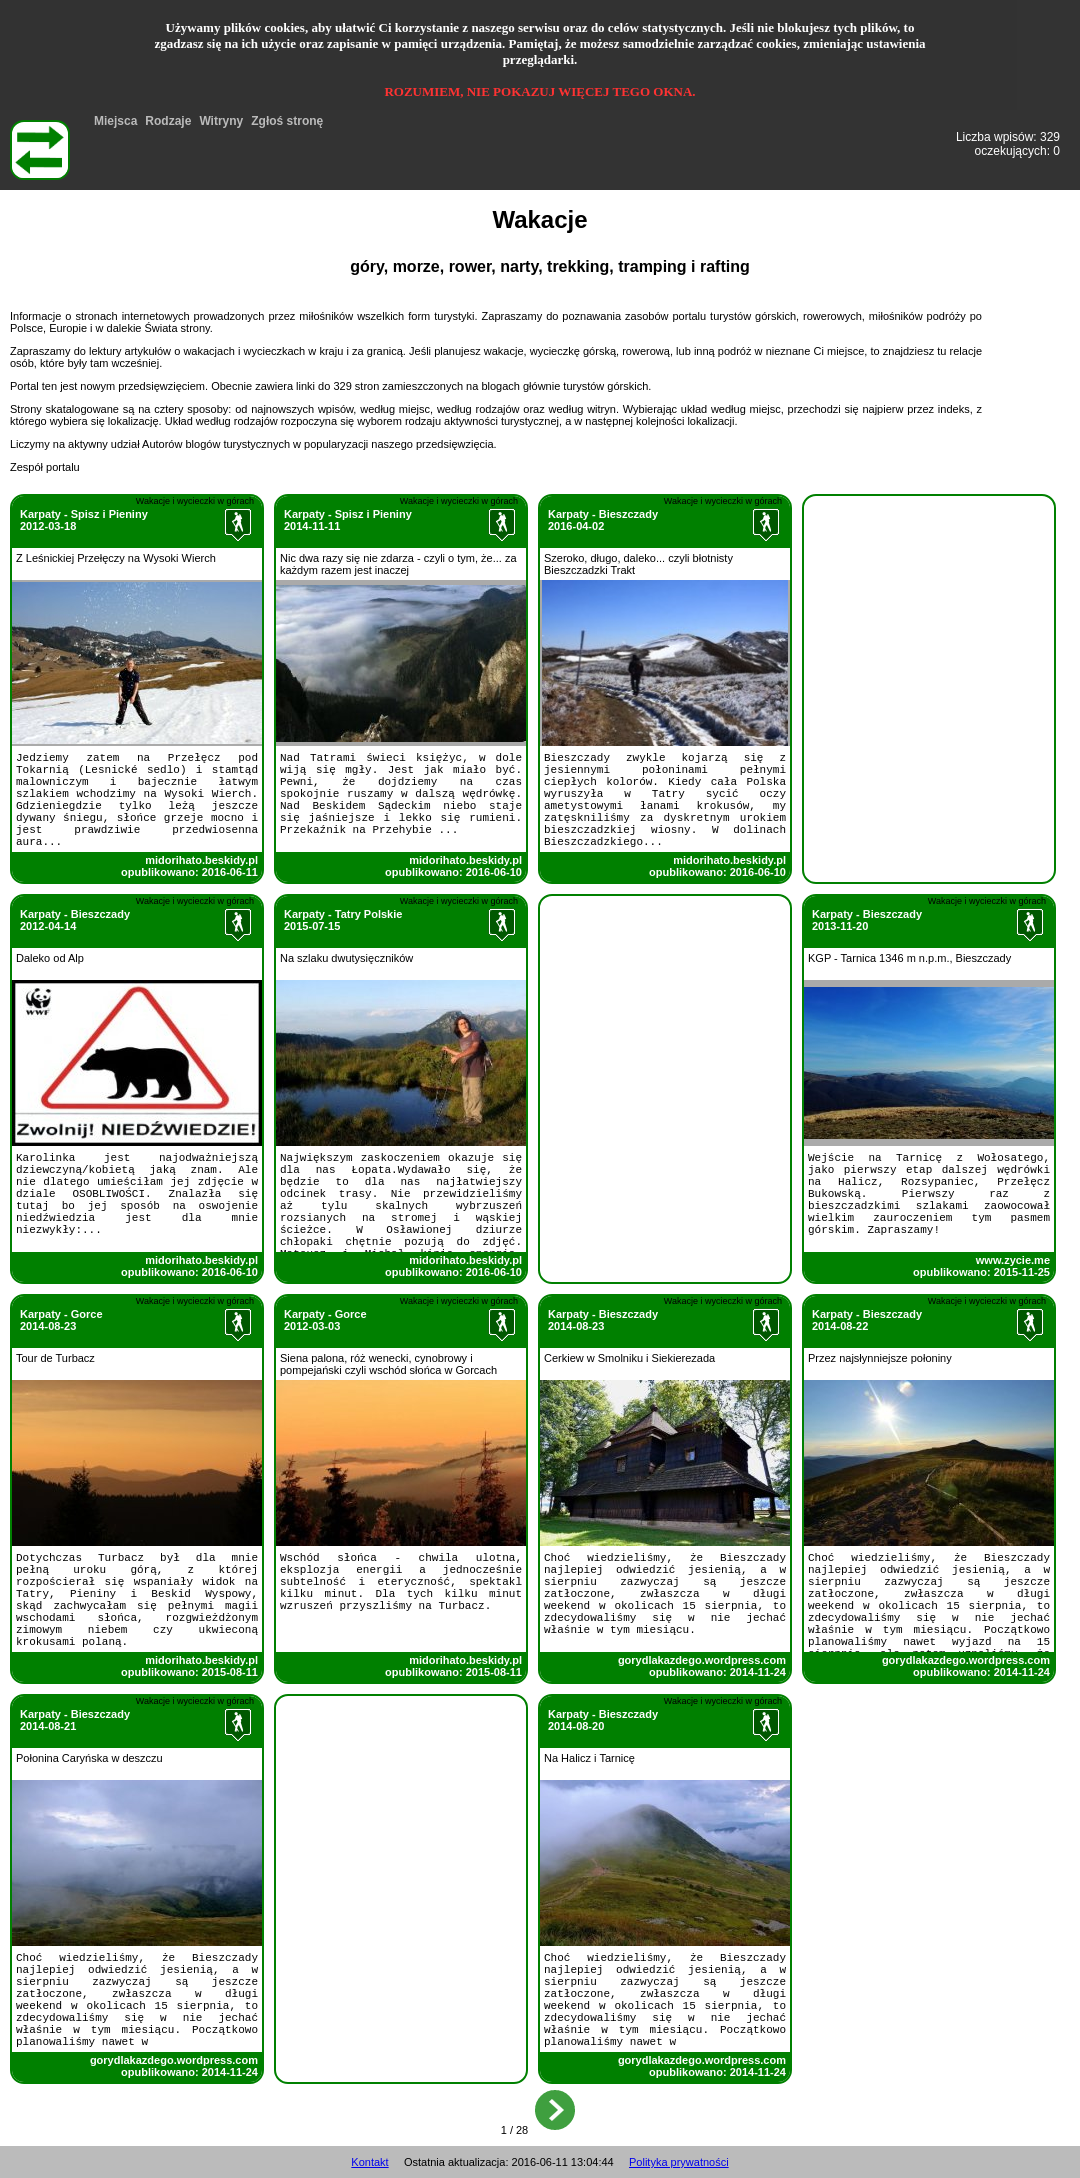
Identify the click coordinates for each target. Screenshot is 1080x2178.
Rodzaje (168, 121)
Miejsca (115, 121)
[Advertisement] (929, 621)
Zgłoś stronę (287, 121)
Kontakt (369, 2162)
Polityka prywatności (679, 2162)
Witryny (221, 121)
